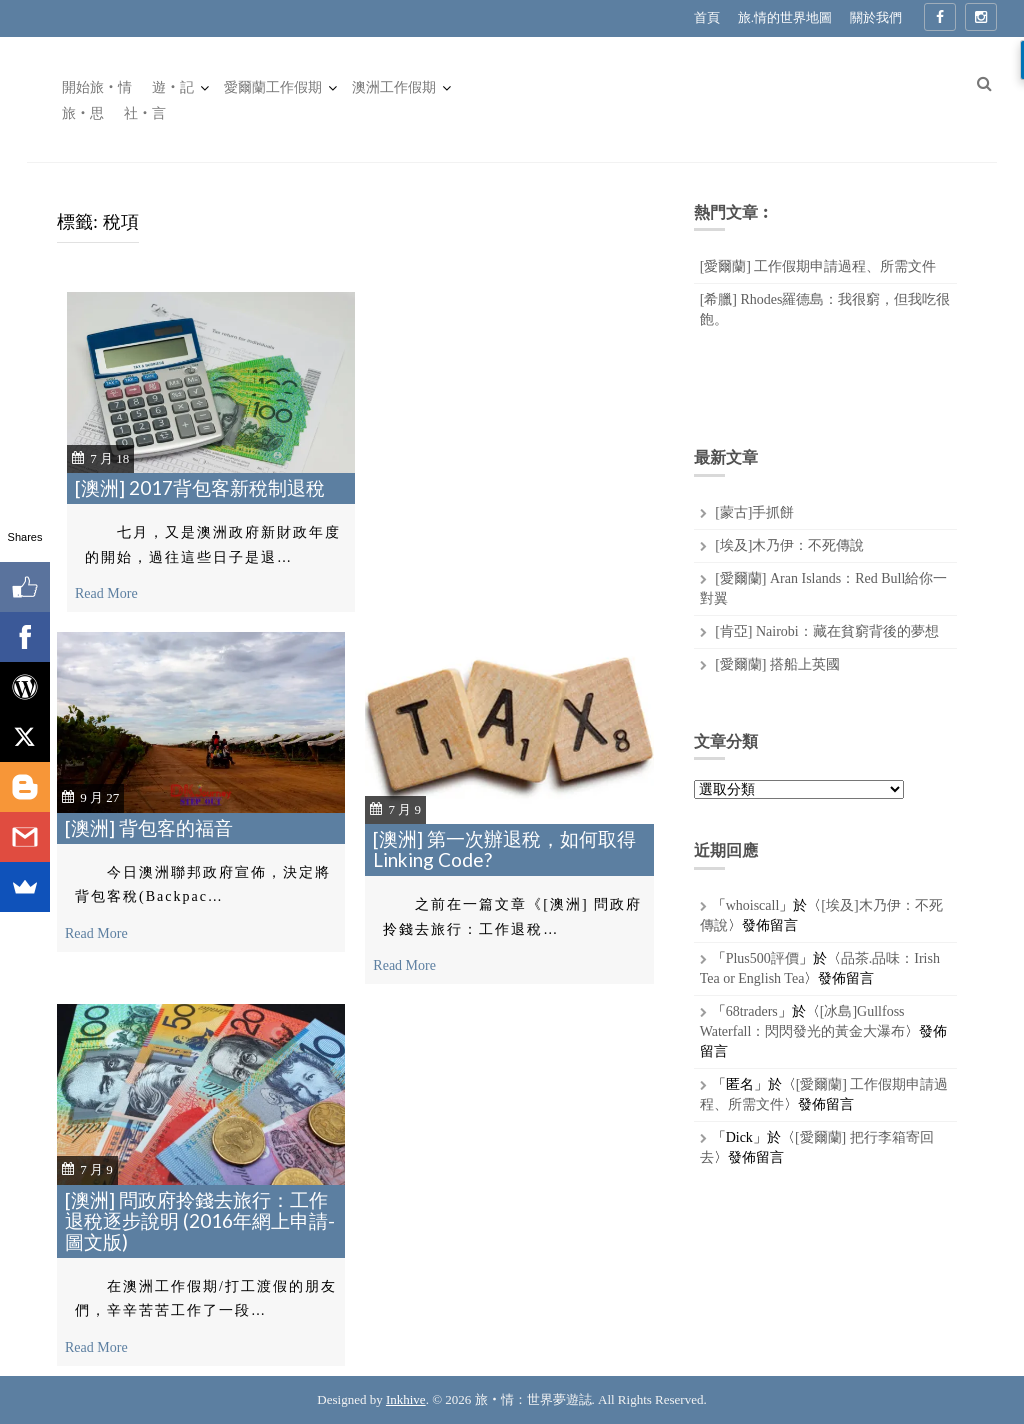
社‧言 (145, 113)
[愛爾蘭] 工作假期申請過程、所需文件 (818, 266)
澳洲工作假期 (394, 87)
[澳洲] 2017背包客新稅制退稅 (200, 487)
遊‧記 (173, 87)
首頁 (707, 17)
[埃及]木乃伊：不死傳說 (789, 545)
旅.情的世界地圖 (785, 17)
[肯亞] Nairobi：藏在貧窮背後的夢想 (827, 631)
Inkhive (406, 1399)
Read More (106, 593)
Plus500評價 (762, 958)
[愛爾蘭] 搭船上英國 (777, 664)
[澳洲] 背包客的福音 (149, 827)
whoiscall (753, 905)
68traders (752, 1011)
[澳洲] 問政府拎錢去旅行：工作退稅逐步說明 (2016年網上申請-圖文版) (200, 1220)
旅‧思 (83, 113)
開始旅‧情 (97, 87)
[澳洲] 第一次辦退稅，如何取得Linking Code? (504, 849)
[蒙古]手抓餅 (754, 512)
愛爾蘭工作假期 (273, 87)
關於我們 (876, 17)
